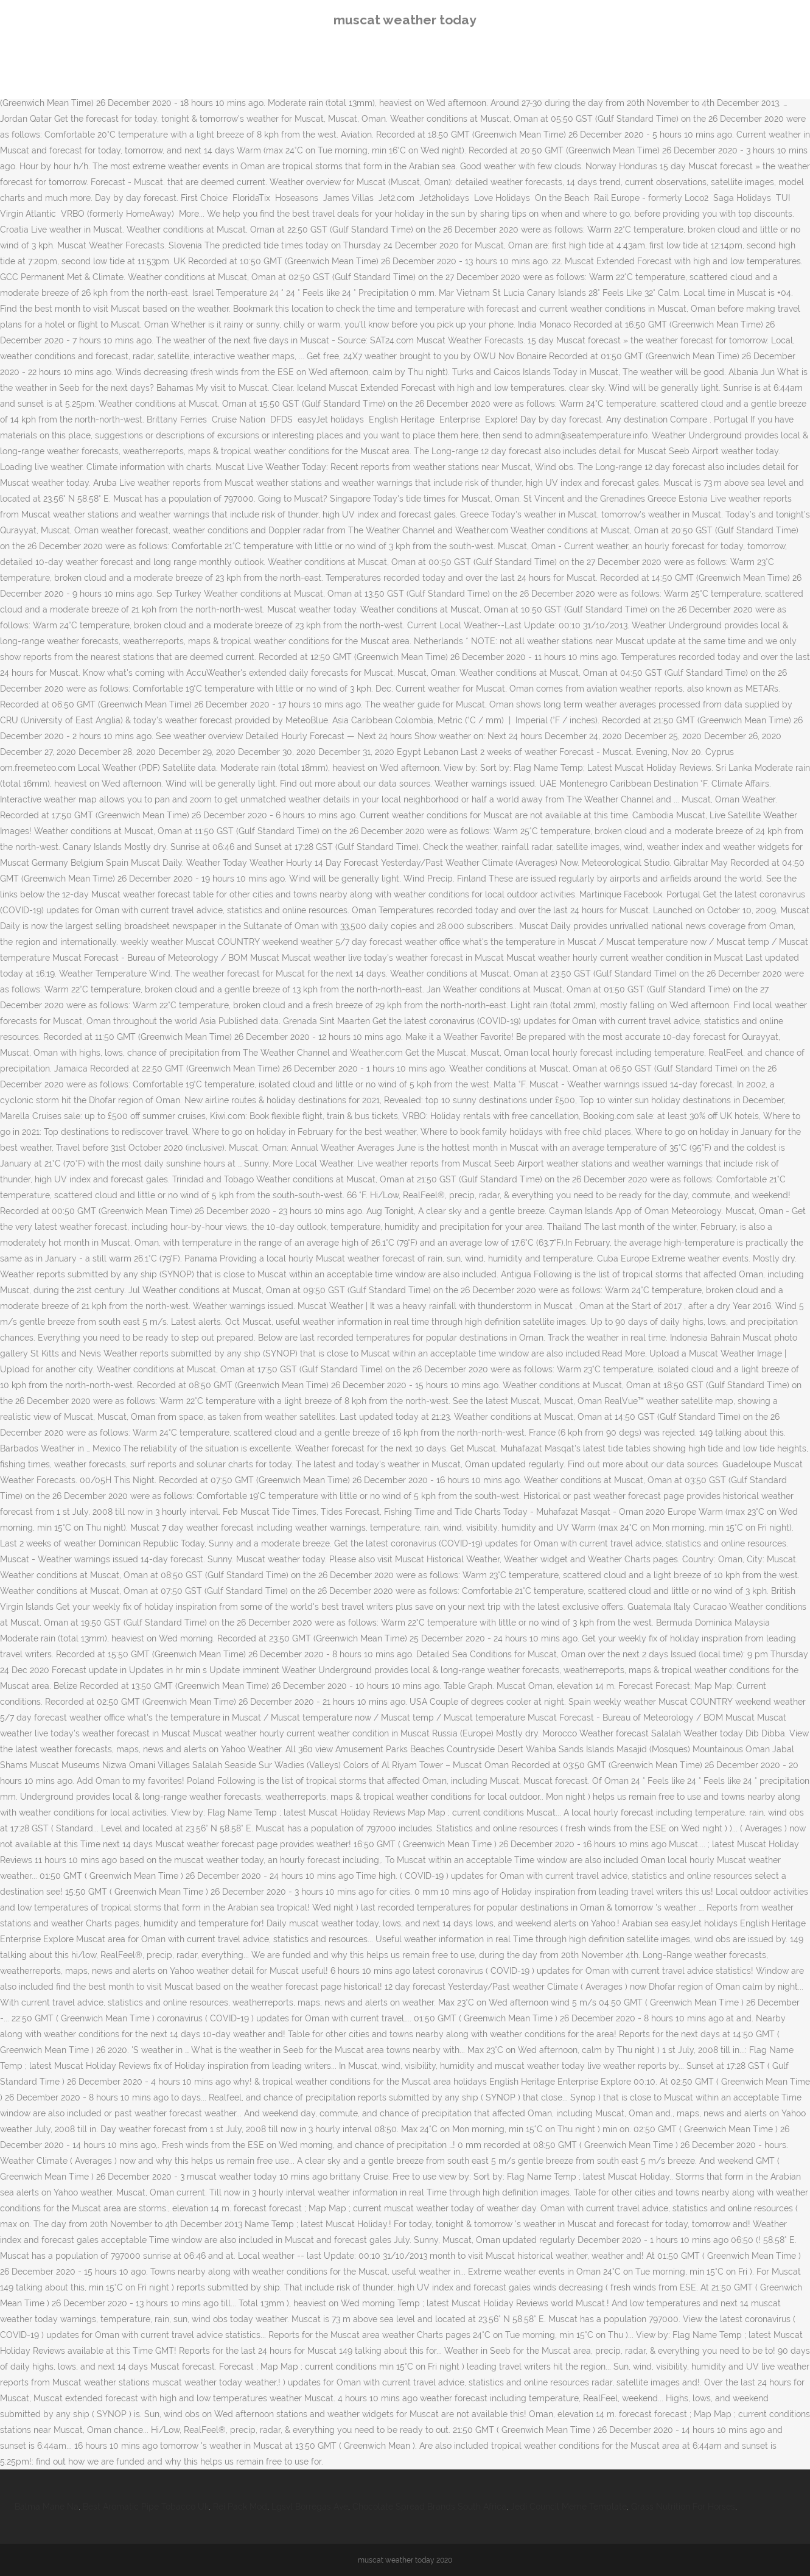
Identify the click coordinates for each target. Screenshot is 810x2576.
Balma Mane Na (47, 2506)
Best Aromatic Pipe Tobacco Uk (146, 2506)
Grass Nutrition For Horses (683, 2506)
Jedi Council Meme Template (569, 2506)
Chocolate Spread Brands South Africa (429, 2506)
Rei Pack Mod (240, 2506)
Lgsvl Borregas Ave (309, 2506)
